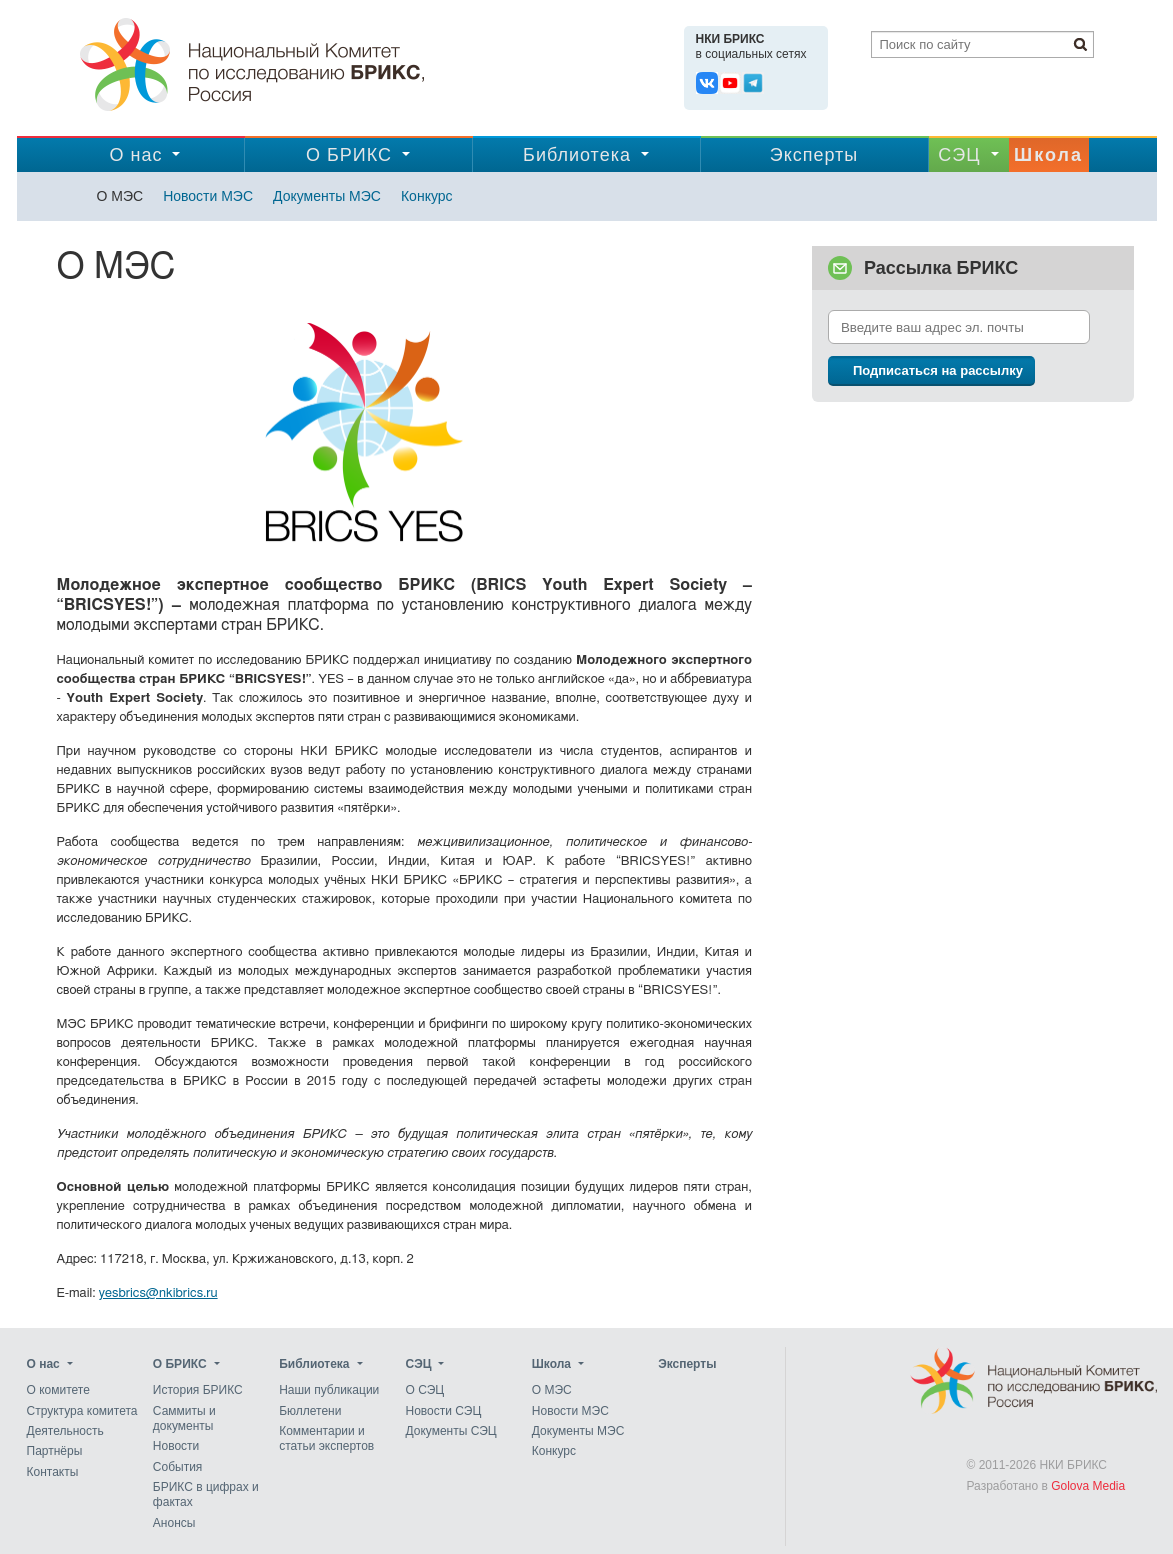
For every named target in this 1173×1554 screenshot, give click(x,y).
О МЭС (120, 196)
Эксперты (814, 155)
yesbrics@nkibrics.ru (158, 1293)
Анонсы (174, 1523)
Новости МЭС (208, 196)
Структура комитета (82, 1411)
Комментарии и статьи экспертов (326, 1438)
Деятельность (65, 1431)
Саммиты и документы (184, 1418)
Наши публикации (329, 1391)
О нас (136, 155)
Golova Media (1088, 1486)
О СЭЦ (424, 1391)
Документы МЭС (327, 196)
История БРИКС (198, 1391)
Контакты (53, 1472)
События (178, 1467)
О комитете (58, 1391)
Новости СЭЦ (443, 1411)
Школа (1048, 155)
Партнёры (55, 1452)
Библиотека (577, 155)
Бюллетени (310, 1411)
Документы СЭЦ (450, 1431)
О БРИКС (349, 155)
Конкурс (427, 196)
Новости (176, 1447)
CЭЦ (959, 155)
